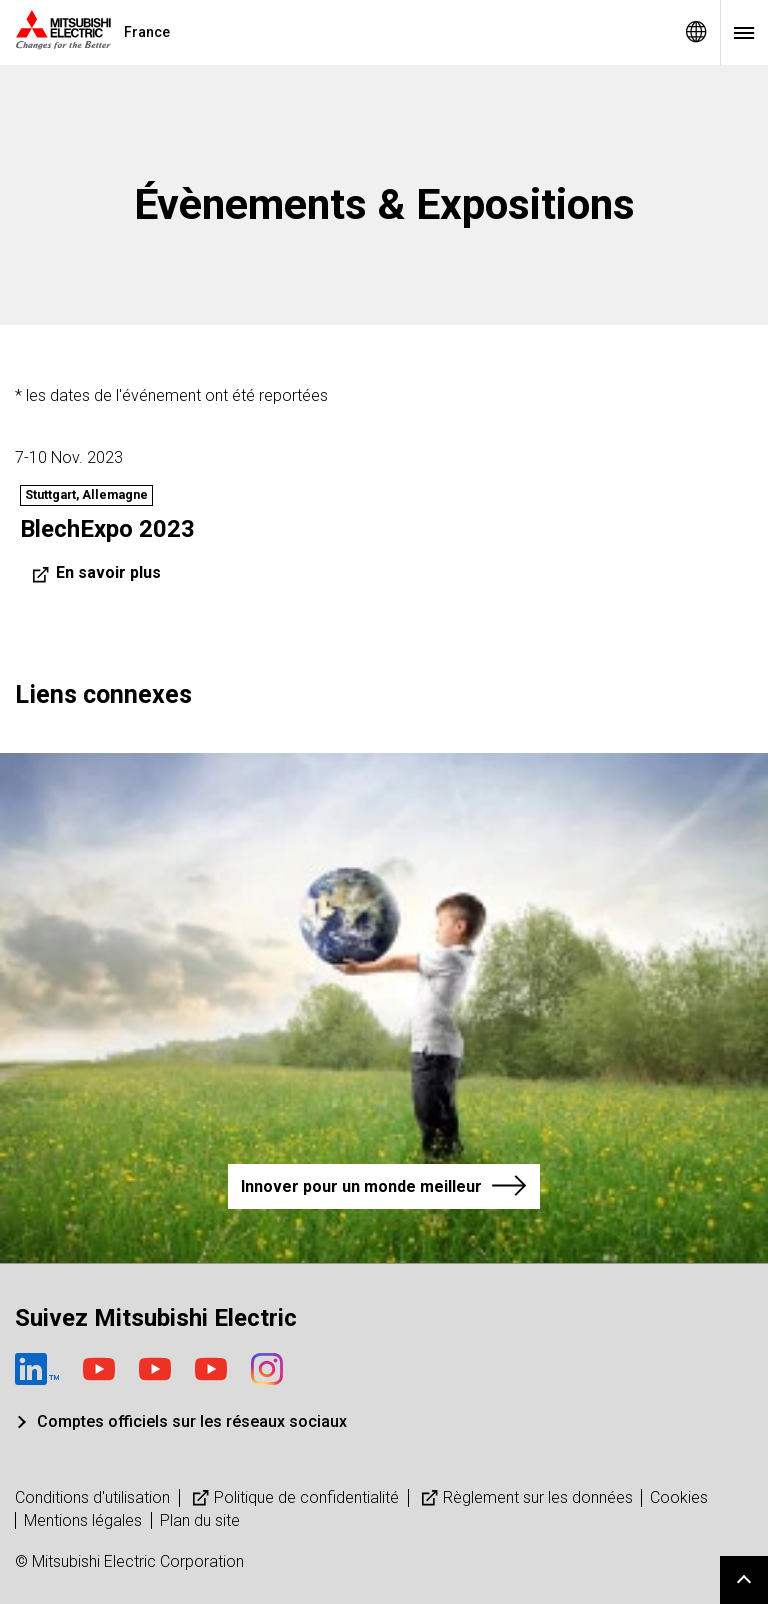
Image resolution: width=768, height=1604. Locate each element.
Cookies (679, 1497)
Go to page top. (744, 1580)
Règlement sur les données (525, 1497)
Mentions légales (83, 1520)
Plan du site (200, 1520)
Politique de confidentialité (293, 1497)
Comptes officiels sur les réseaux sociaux (192, 1421)
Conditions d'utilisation (92, 1497)
